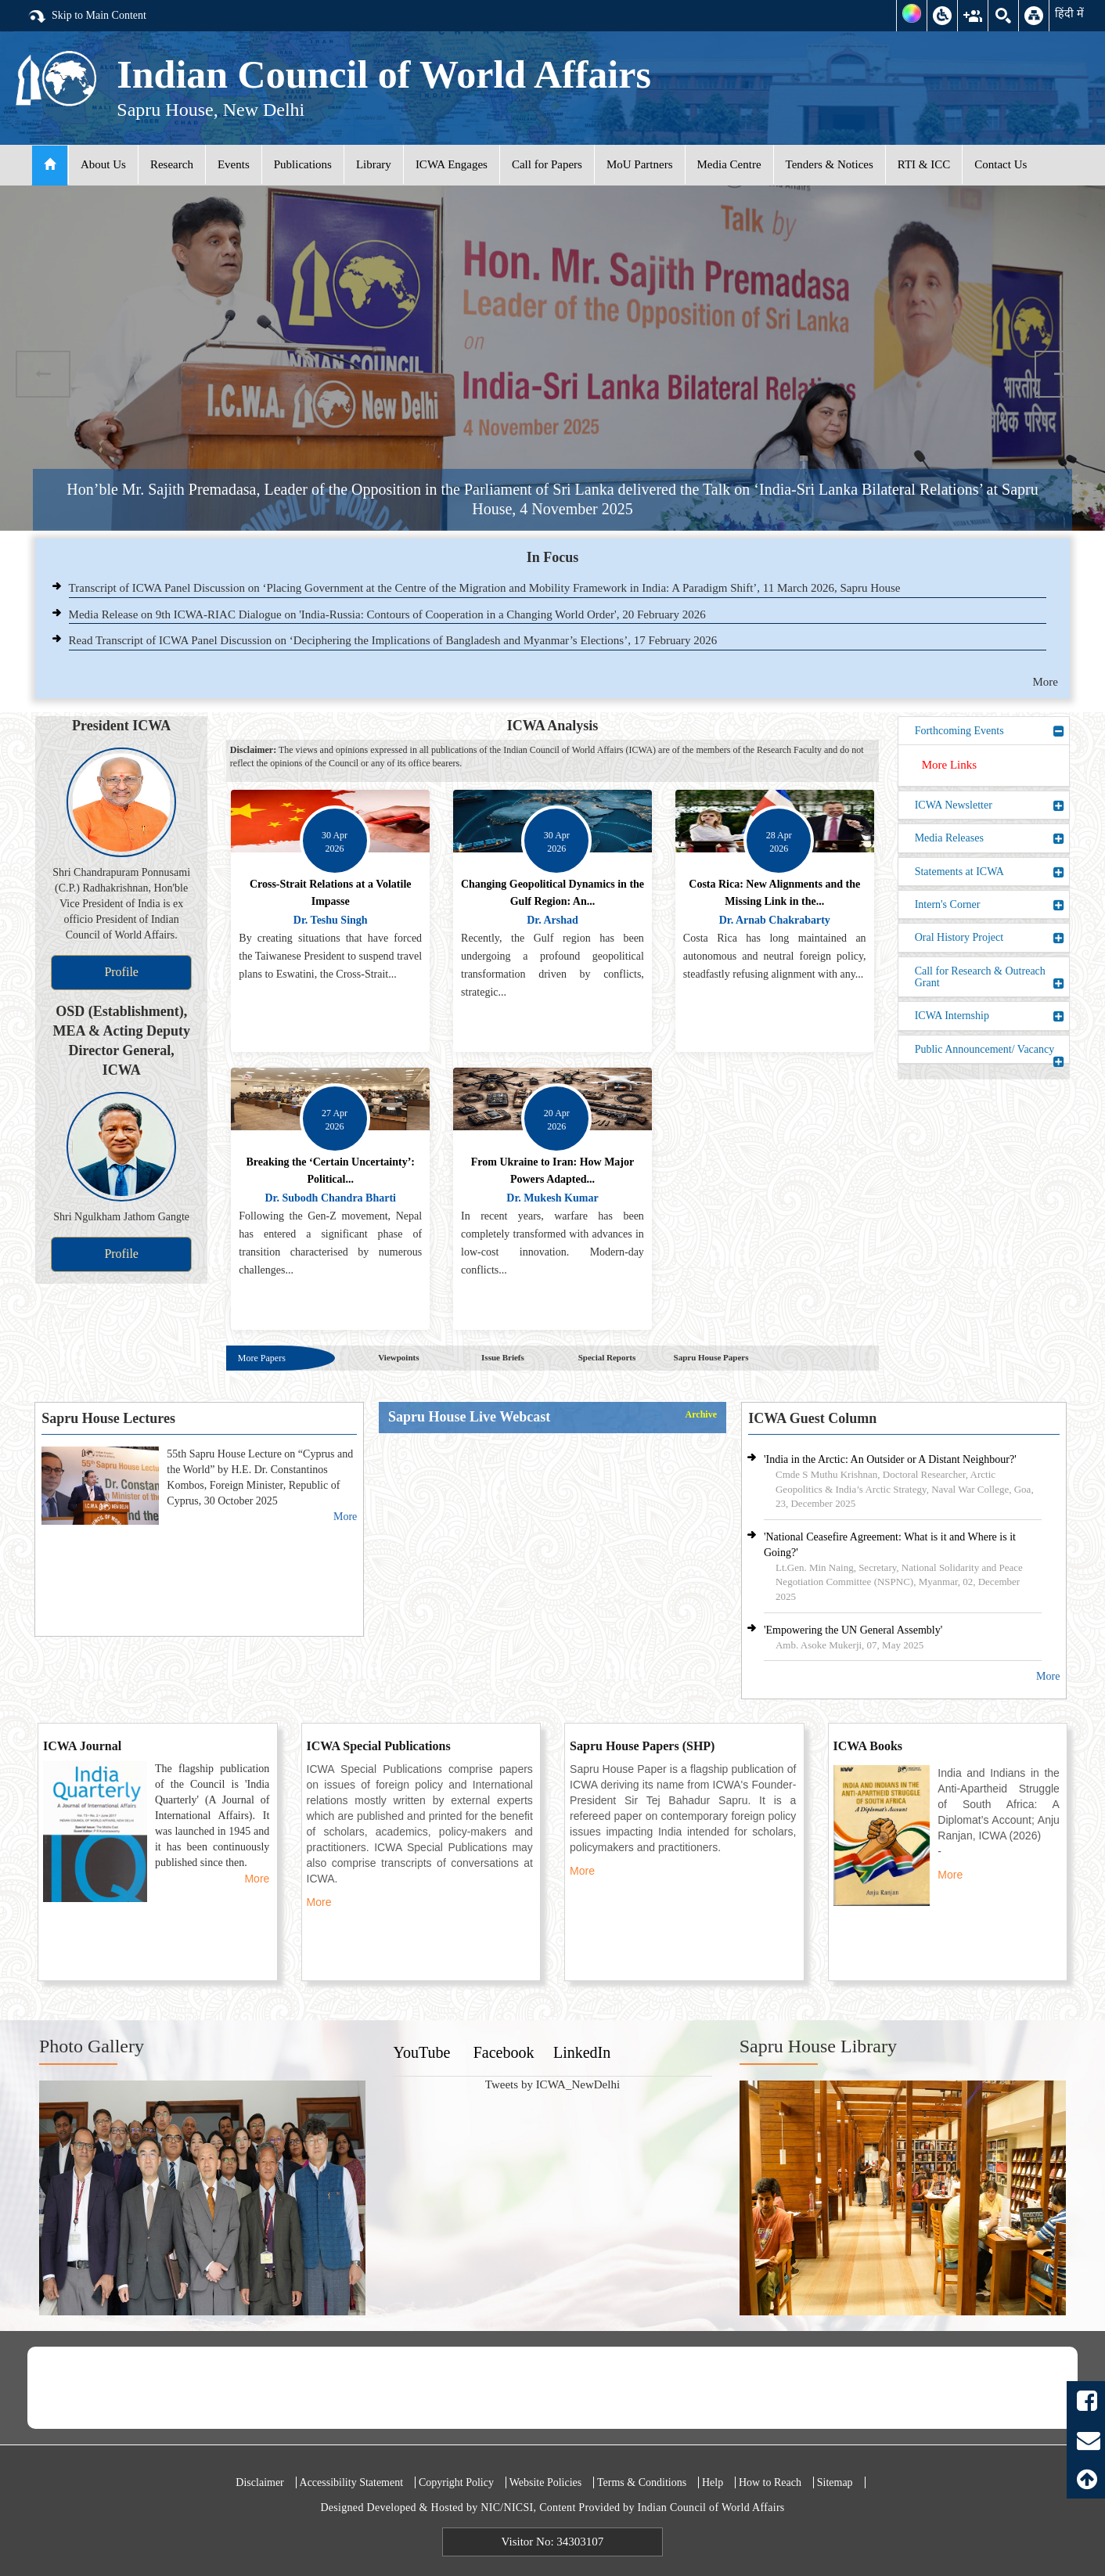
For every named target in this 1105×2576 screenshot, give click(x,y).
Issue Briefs (502, 1357)
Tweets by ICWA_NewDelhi (552, 2084)
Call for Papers (547, 164)
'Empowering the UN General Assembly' (853, 1630)
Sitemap (835, 2482)
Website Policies (545, 2482)
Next (1062, 374)
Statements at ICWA (989, 872)
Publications (303, 164)
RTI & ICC (924, 164)
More (1046, 682)
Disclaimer (259, 2482)
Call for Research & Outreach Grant (989, 977)
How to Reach (770, 2482)
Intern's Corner (989, 905)
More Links (949, 764)
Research (171, 164)
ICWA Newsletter (989, 805)
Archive (701, 1415)
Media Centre (729, 164)
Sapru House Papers (711, 1357)
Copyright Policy (456, 2482)
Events (234, 164)
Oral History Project (989, 937)
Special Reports (607, 1357)
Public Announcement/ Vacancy (989, 1053)
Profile (121, 971)
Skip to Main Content (86, 16)
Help (712, 2482)
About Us (103, 164)
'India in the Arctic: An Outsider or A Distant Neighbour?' (890, 1459)
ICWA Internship (989, 1016)
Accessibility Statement (352, 2482)
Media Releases (989, 838)
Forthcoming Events (989, 731)
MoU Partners (639, 164)
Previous (43, 374)
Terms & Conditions (641, 2482)
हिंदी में (1069, 13)
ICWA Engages (452, 164)
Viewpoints (398, 1357)
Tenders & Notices (829, 164)
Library (373, 164)
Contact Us (1000, 164)
